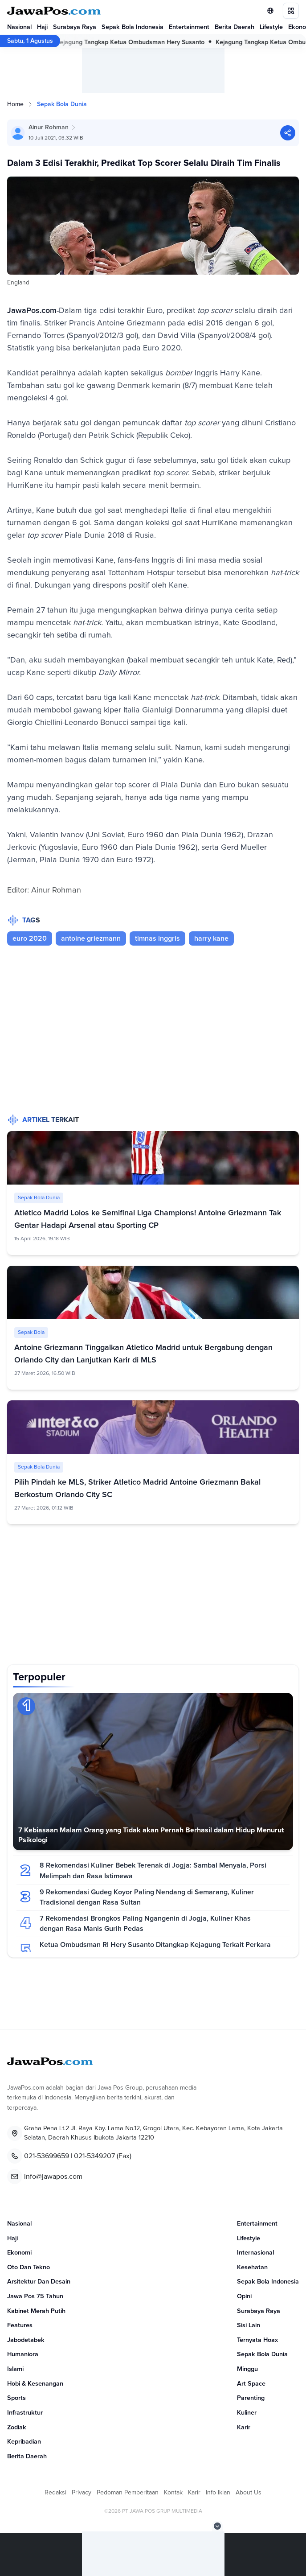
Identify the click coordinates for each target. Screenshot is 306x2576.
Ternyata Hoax (257, 2340)
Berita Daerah (234, 27)
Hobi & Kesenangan (35, 2384)
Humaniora (22, 2354)
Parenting (251, 2398)
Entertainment (189, 27)
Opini (244, 2296)
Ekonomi (19, 2253)
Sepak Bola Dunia (62, 104)
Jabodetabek (26, 2340)
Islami (15, 2369)
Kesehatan (252, 2267)
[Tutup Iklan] (217, 2526)
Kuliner (247, 2413)
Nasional (19, 27)
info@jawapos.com (53, 2176)
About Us (248, 2493)
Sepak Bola (31, 1332)
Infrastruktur (25, 2413)
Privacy (81, 2493)
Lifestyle (271, 27)
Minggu (247, 2369)
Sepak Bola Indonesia (132, 27)
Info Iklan (218, 2493)
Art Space (251, 2384)
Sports (16, 2398)
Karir (243, 2427)
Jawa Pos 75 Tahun (35, 2296)
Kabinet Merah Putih (36, 2311)
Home (15, 104)
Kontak (173, 2493)
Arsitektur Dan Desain (38, 2282)
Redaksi (55, 2493)
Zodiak (16, 2427)
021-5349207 (94, 2156)
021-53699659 (46, 2156)
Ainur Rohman (49, 127)
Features (20, 2325)
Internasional (255, 2253)
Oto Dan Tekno (28, 2267)
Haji (42, 27)
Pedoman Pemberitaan (128, 2493)
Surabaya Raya (74, 27)
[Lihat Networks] (270, 11)
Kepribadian (24, 2442)
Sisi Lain (248, 2325)
